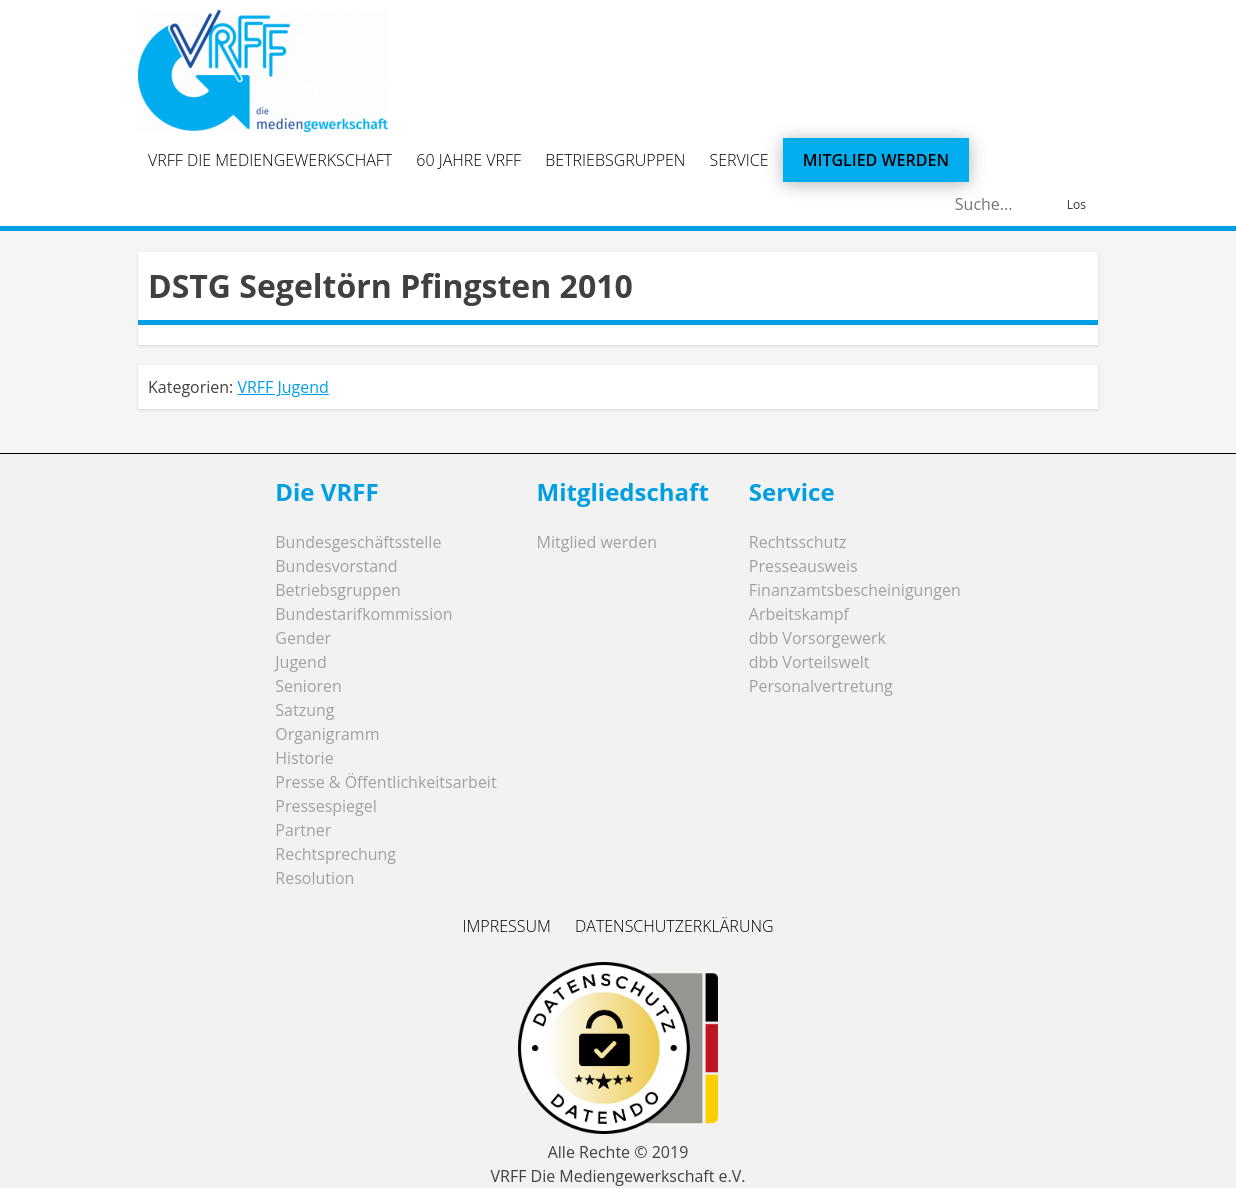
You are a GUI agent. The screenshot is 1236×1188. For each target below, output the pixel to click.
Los (1076, 204)
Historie (304, 758)
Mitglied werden (876, 160)
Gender (303, 638)
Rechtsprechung (335, 854)
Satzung (304, 710)
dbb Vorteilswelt (809, 662)
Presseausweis (803, 566)
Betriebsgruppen (615, 160)
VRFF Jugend (282, 387)
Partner (303, 830)
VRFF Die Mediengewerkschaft (270, 160)
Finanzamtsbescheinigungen (855, 590)
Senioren (308, 686)
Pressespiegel (326, 806)
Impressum (506, 926)
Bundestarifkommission (363, 614)
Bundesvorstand (336, 566)
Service (739, 160)
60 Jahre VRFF (468, 160)
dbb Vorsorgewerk (817, 638)
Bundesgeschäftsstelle (358, 542)
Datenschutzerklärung (674, 926)
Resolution (314, 878)
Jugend (300, 662)
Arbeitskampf (799, 614)
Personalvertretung (821, 686)
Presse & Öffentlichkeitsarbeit (385, 782)
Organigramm (327, 734)
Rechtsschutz (798, 542)
